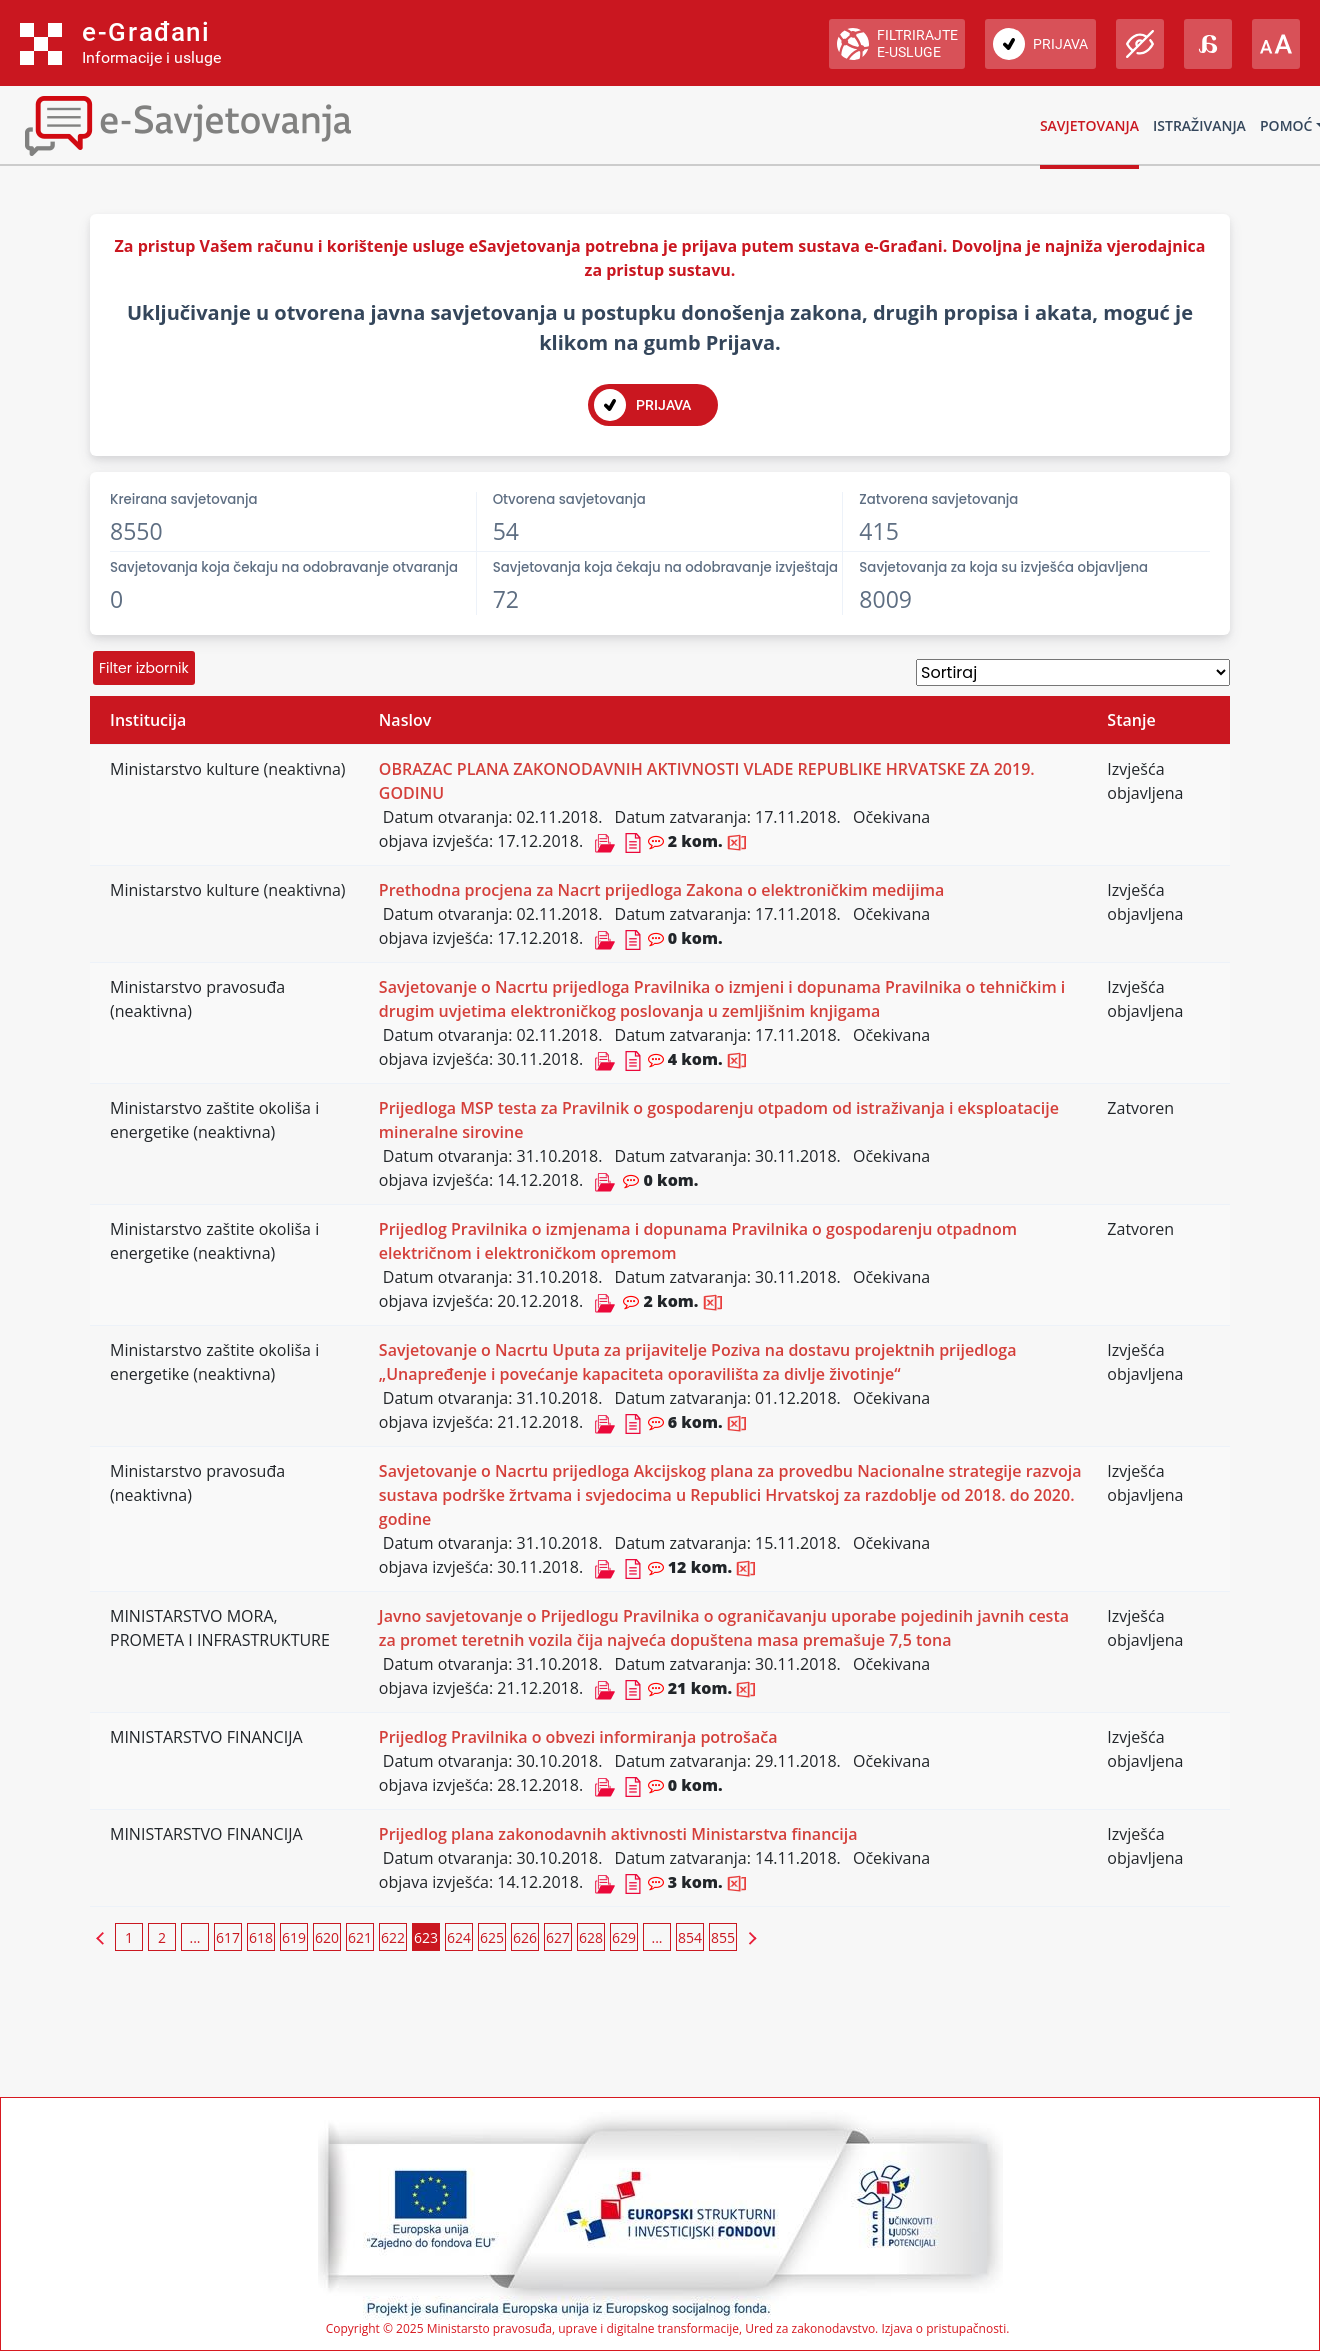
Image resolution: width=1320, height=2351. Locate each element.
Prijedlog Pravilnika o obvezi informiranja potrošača (578, 1737)
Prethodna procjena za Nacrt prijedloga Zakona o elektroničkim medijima (661, 890)
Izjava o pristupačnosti (943, 2328)
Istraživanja (1199, 125)
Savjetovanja (1089, 125)
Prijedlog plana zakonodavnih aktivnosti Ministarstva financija (618, 1834)
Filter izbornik (144, 668)
